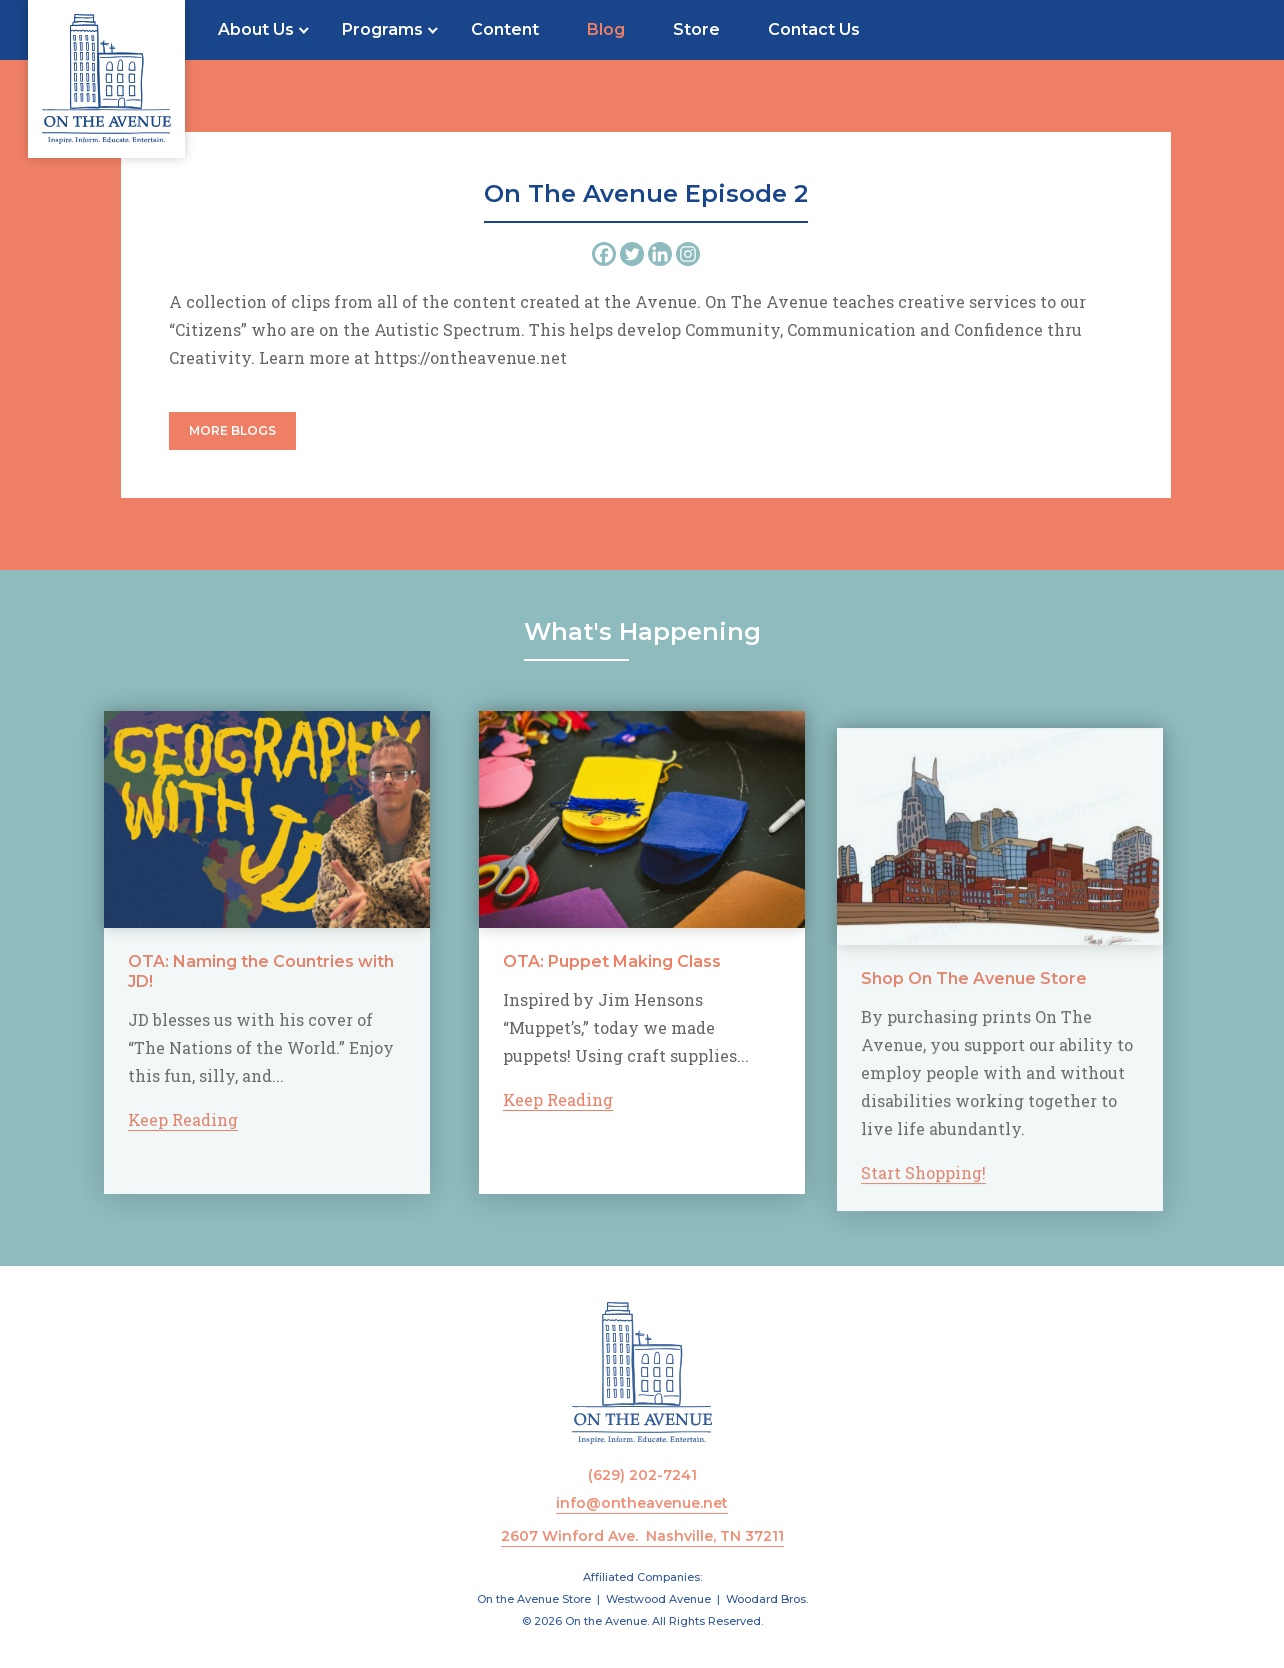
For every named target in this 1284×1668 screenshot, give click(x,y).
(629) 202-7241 (642, 1475)
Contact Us (814, 29)
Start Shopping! (923, 1200)
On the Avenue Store (534, 1599)
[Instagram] (688, 254)
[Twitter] (632, 254)
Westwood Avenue (658, 1599)
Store (696, 29)
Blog (606, 29)
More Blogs (232, 430)
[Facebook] (604, 254)
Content (505, 29)
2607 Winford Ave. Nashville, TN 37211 (642, 1536)
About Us (256, 29)
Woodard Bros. (767, 1599)
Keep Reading (155, 1119)
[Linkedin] (660, 254)
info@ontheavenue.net (642, 1503)
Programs (382, 29)
